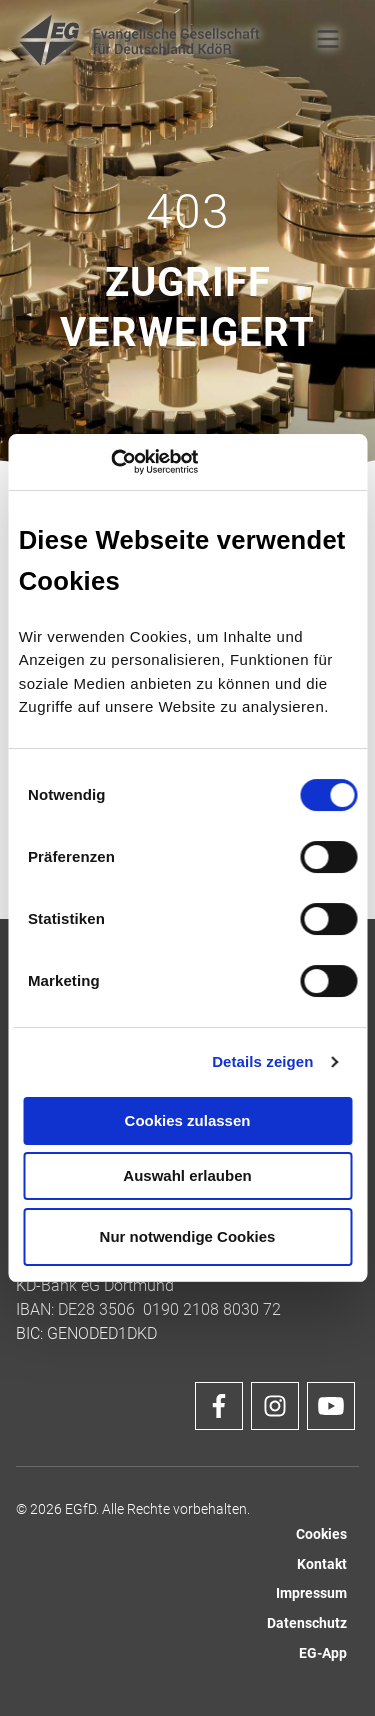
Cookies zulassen (188, 1120)
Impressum (311, 1593)
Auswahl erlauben (187, 1175)
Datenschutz (307, 1623)
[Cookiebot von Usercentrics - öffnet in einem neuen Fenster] (110, 462)
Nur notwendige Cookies (188, 1236)
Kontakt (322, 1564)
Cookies (321, 1534)
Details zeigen (262, 1061)
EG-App (323, 1653)
